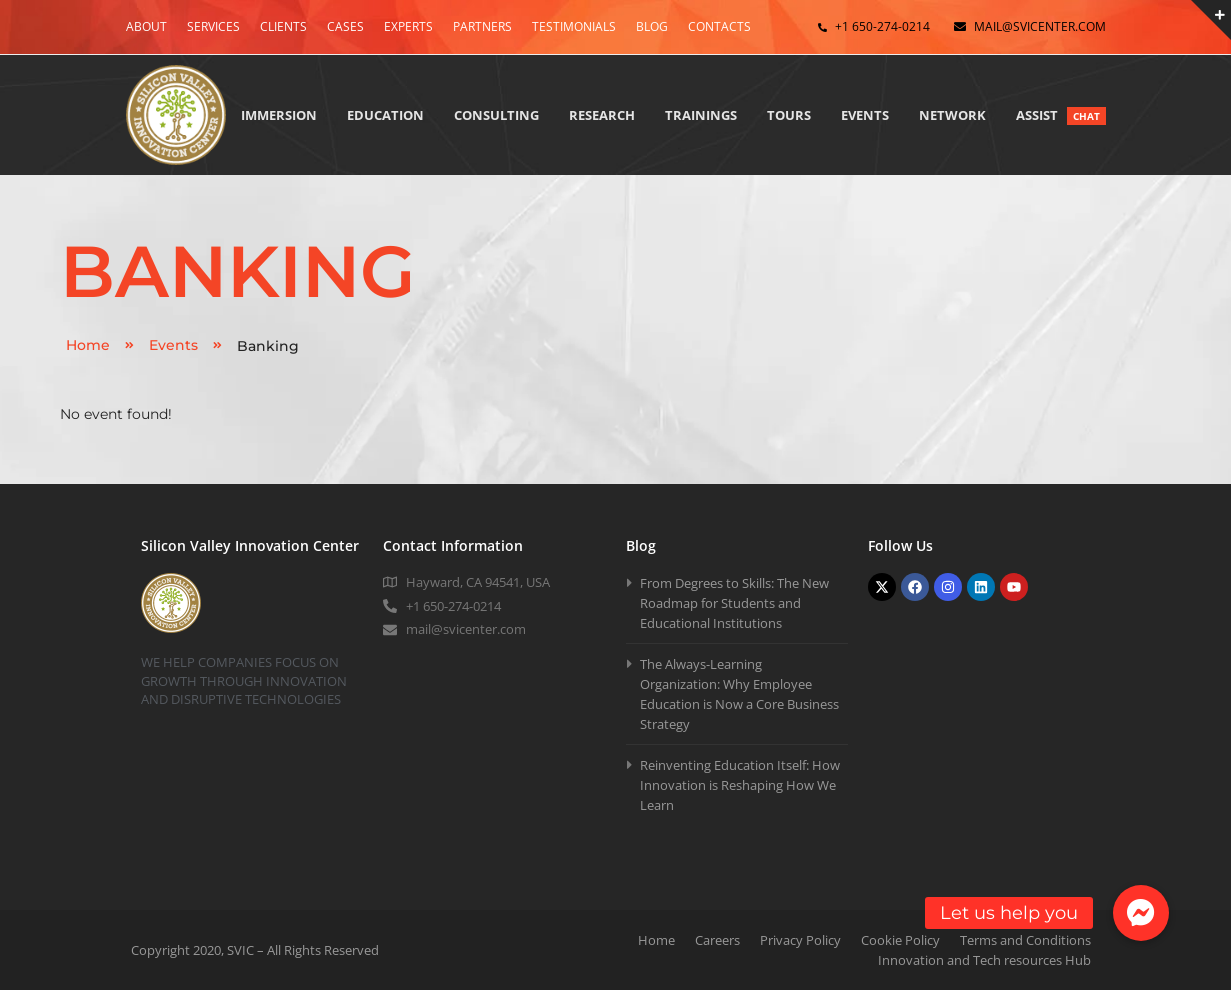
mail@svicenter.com (1040, 26)
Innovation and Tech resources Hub (984, 960)
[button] (1141, 913)
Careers (717, 940)
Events (185, 345)
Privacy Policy (800, 940)
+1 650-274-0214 (882, 26)
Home (100, 345)
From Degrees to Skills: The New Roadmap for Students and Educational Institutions (734, 603)
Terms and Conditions (1025, 940)
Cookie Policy (900, 940)
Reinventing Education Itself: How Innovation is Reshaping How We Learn (740, 785)
